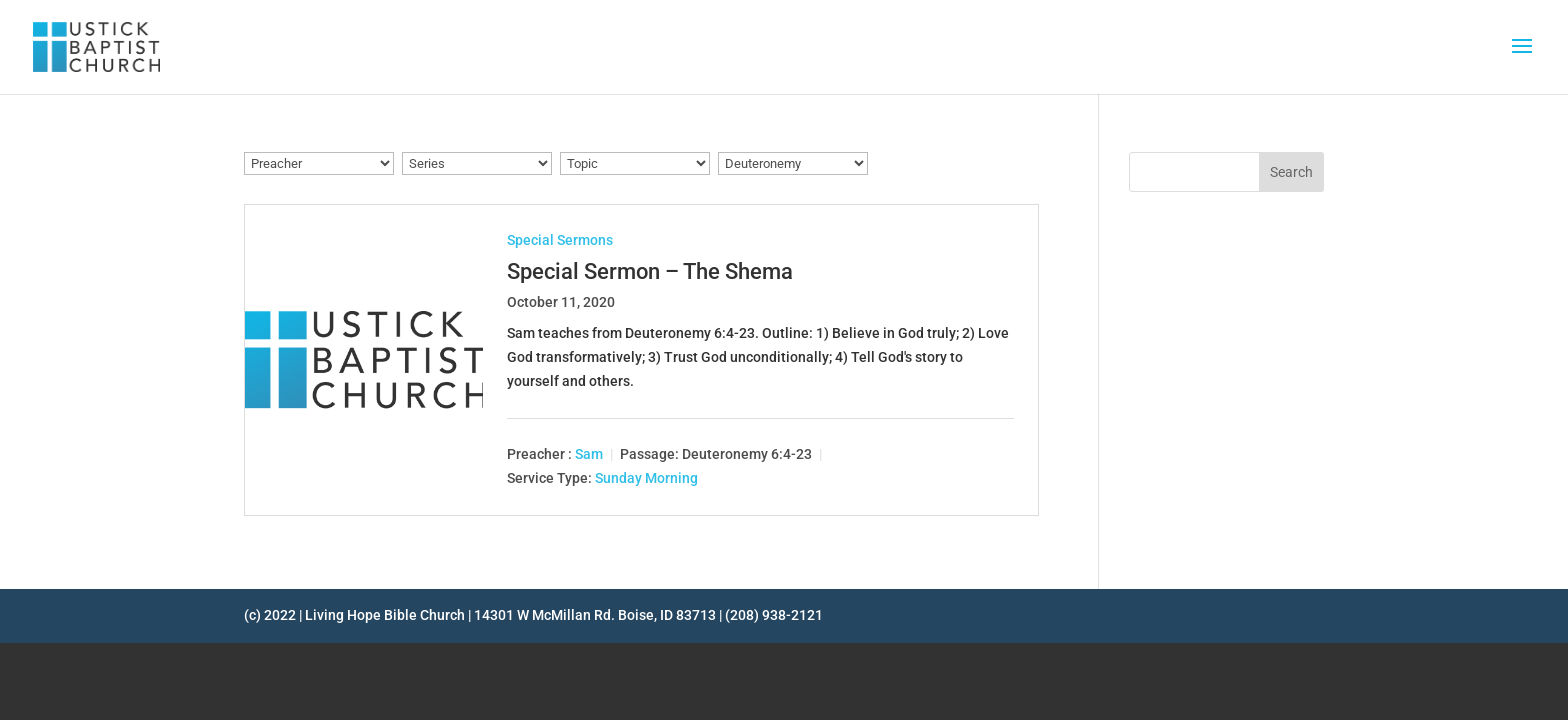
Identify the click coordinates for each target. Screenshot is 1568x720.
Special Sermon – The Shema (650, 271)
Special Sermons (560, 240)
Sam (589, 454)
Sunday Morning (646, 478)
